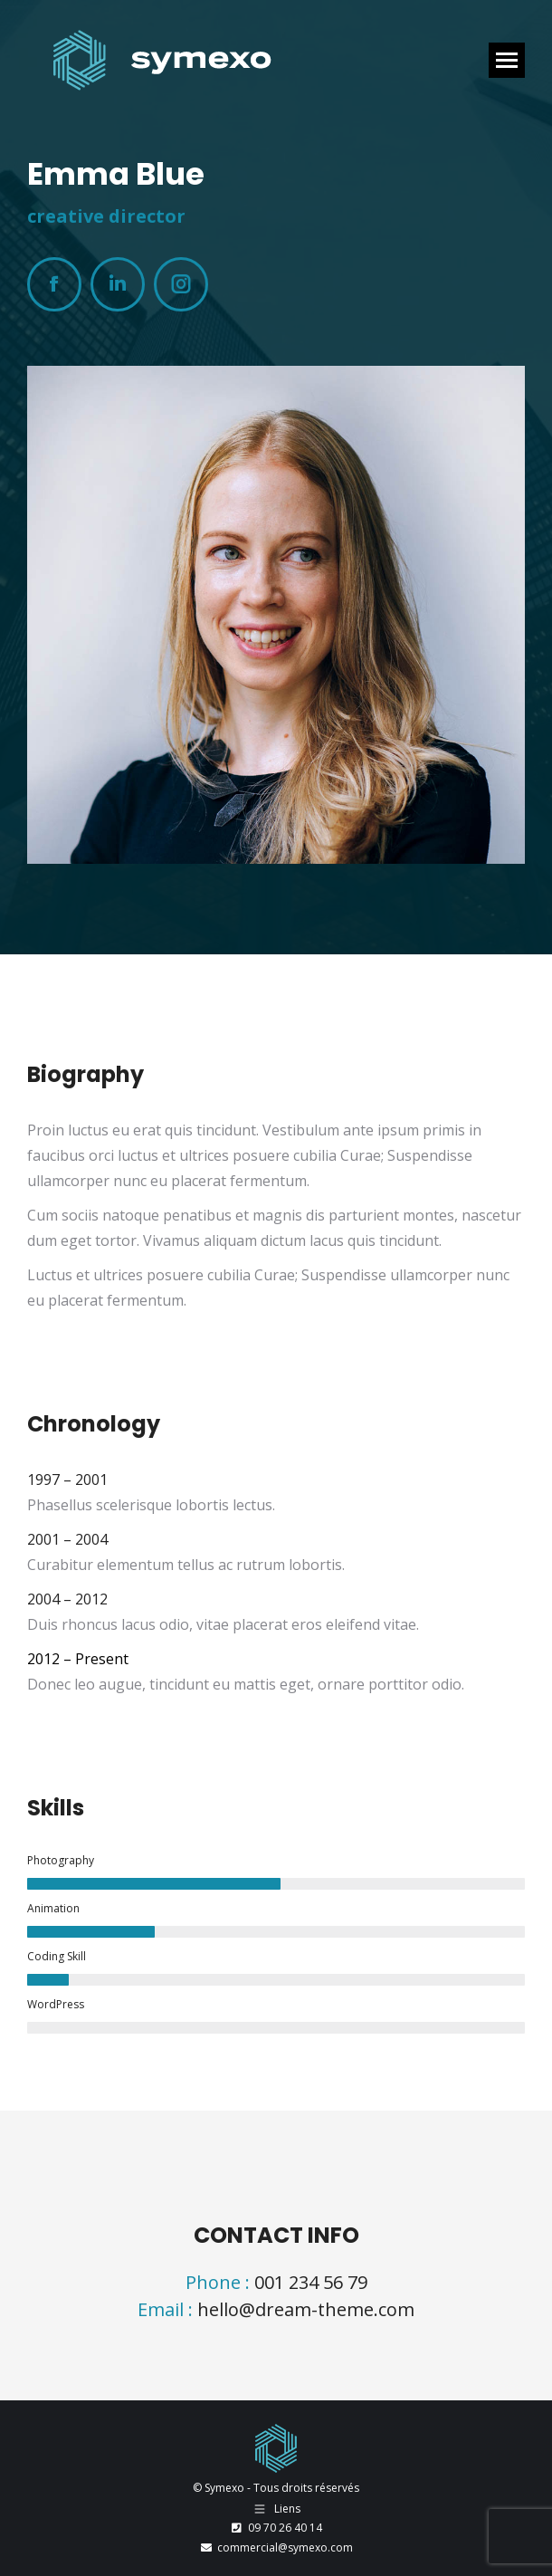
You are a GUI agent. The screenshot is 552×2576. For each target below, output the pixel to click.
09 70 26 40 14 (276, 2527)
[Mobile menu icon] (507, 60)
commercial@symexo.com (276, 2547)
